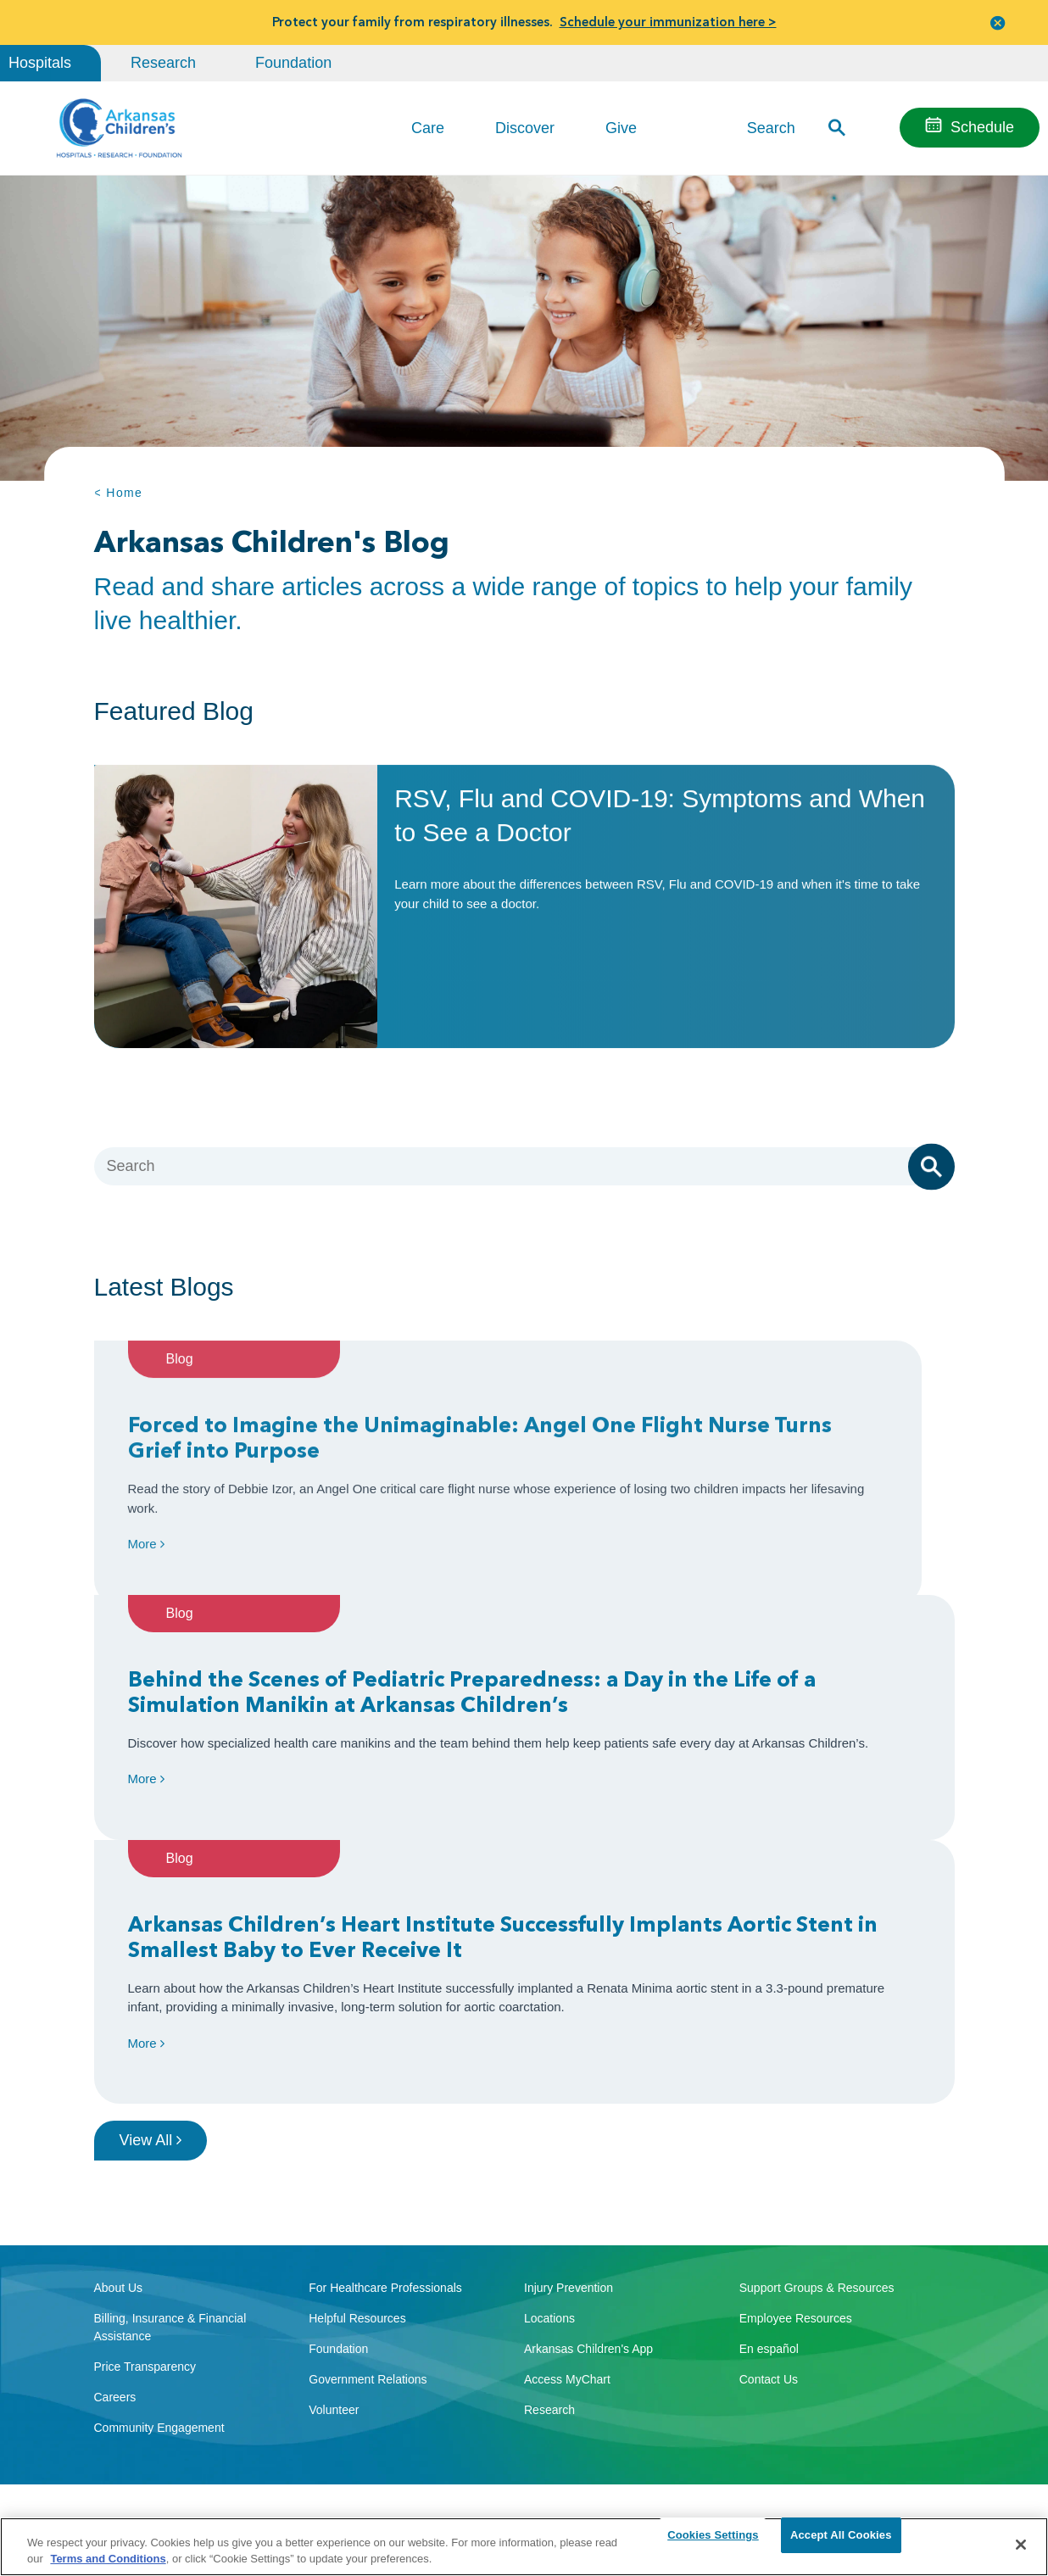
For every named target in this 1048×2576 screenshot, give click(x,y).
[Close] (1021, 2544)
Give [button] (621, 128)
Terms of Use (326, 2509)
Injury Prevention (568, 2071)
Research (163, 62)
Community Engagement (159, 2211)
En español (769, 2132)
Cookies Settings (713, 2544)
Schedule (982, 127)
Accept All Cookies (841, 2544)
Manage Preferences (412, 2509)
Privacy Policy (256, 2509)
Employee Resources (795, 2102)
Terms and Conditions (107, 2557)
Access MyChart (567, 2163)
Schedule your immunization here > (668, 22)
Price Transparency (145, 2150)
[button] (998, 22)
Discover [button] (525, 128)
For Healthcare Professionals (385, 2071)
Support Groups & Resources (817, 2071)
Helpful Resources (357, 2102)
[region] (524, 2546)
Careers (115, 2181)
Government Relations (367, 2163)
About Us (118, 2071)
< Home (118, 492)
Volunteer (334, 2193)
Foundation (293, 62)
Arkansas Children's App (588, 2132)
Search (771, 127)
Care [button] (427, 128)
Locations (549, 2102)
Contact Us (768, 2163)
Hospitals (39, 62)
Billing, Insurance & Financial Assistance (170, 2111)
